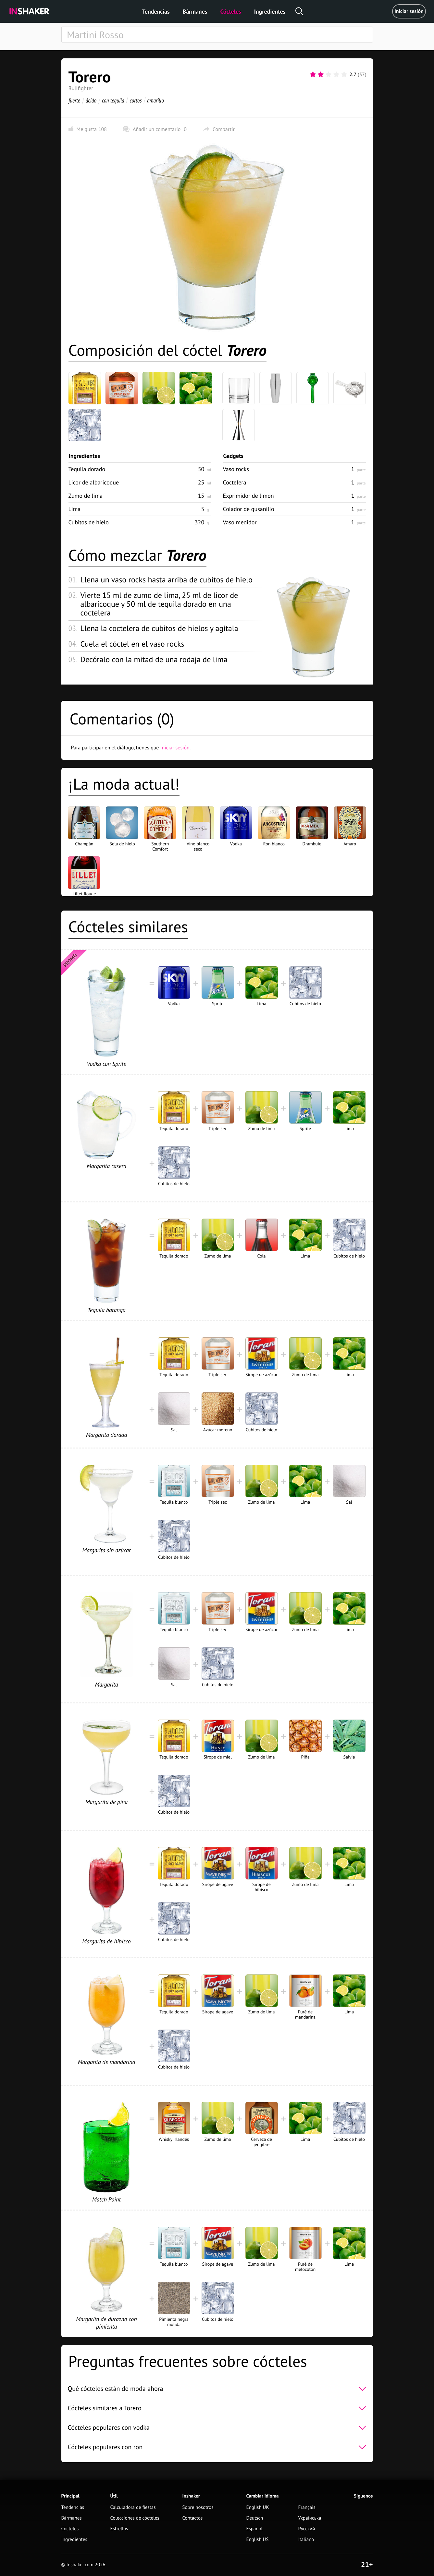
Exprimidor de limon (248, 495)
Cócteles (230, 11)
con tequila (113, 100)
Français (306, 2507)
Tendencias (156, 11)
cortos (136, 100)
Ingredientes (269, 11)
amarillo (155, 100)
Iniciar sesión (409, 11)
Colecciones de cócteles (134, 2518)
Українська (309, 2518)
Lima (74, 509)
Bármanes (195, 11)
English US (257, 2539)
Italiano (306, 2539)
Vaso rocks (236, 469)
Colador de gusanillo (248, 509)
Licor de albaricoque (93, 482)
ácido (90, 100)
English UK (257, 2507)
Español (254, 2529)
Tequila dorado (86, 469)
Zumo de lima (85, 495)
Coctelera (234, 482)
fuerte (74, 100)
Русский (306, 2529)
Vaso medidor (240, 522)
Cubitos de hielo (88, 522)
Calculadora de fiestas (133, 2507)
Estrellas (119, 2529)
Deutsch (254, 2518)
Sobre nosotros (198, 2507)
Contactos (192, 2518)
